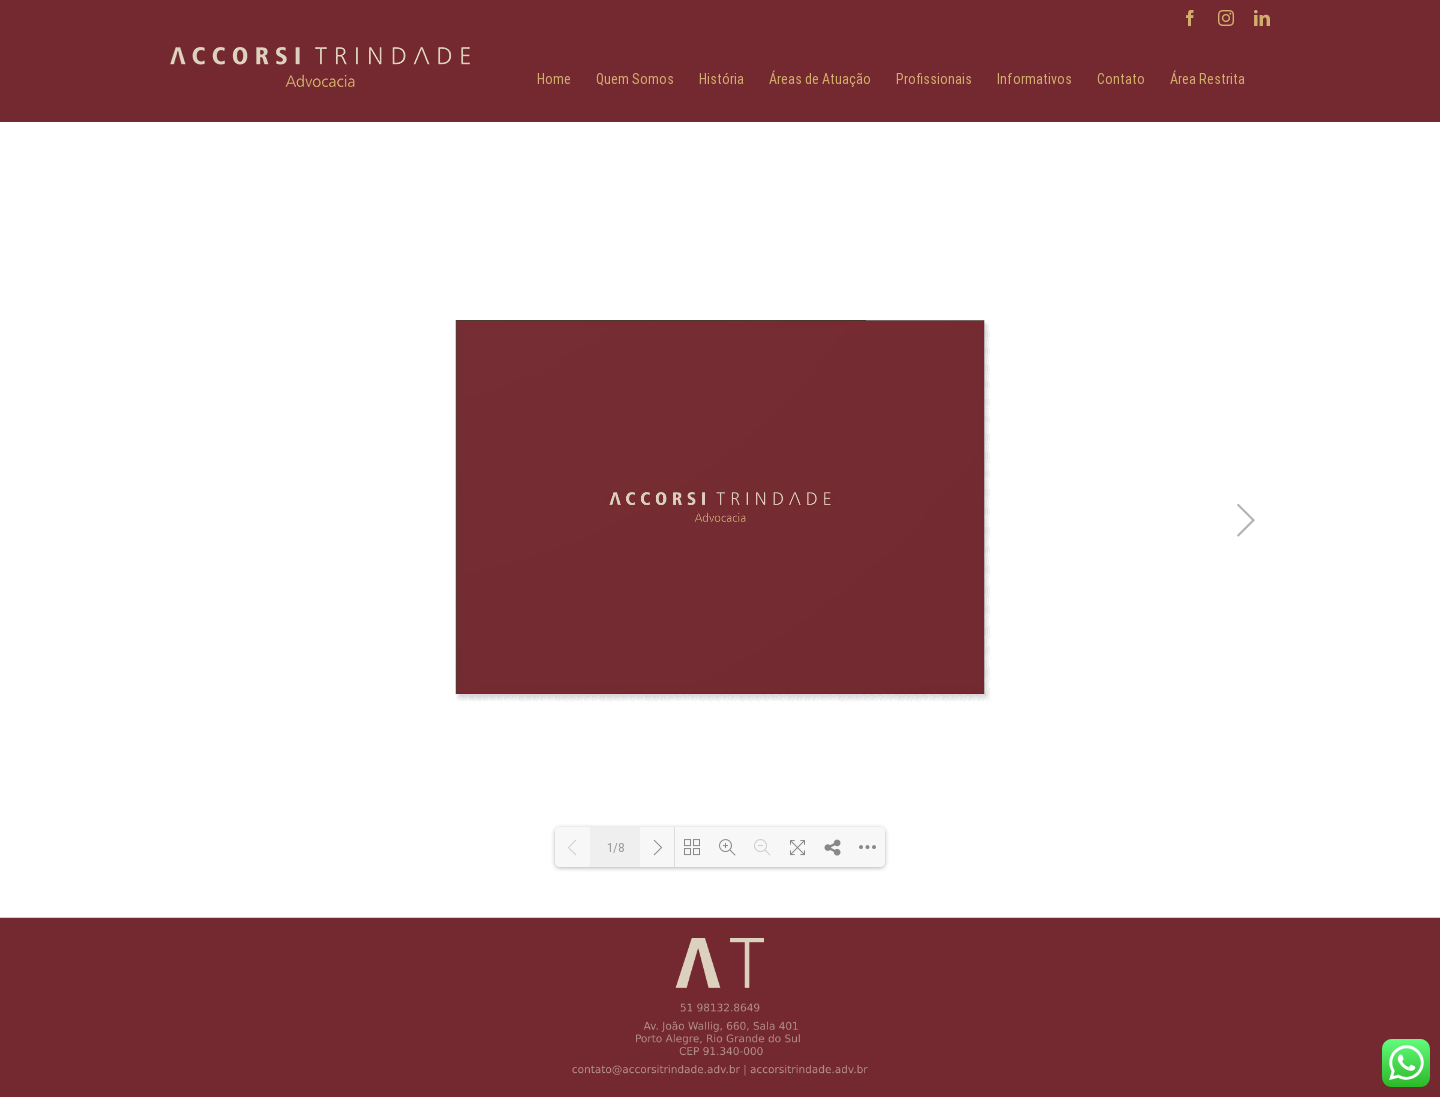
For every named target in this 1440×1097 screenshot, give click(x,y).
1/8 (615, 847)
